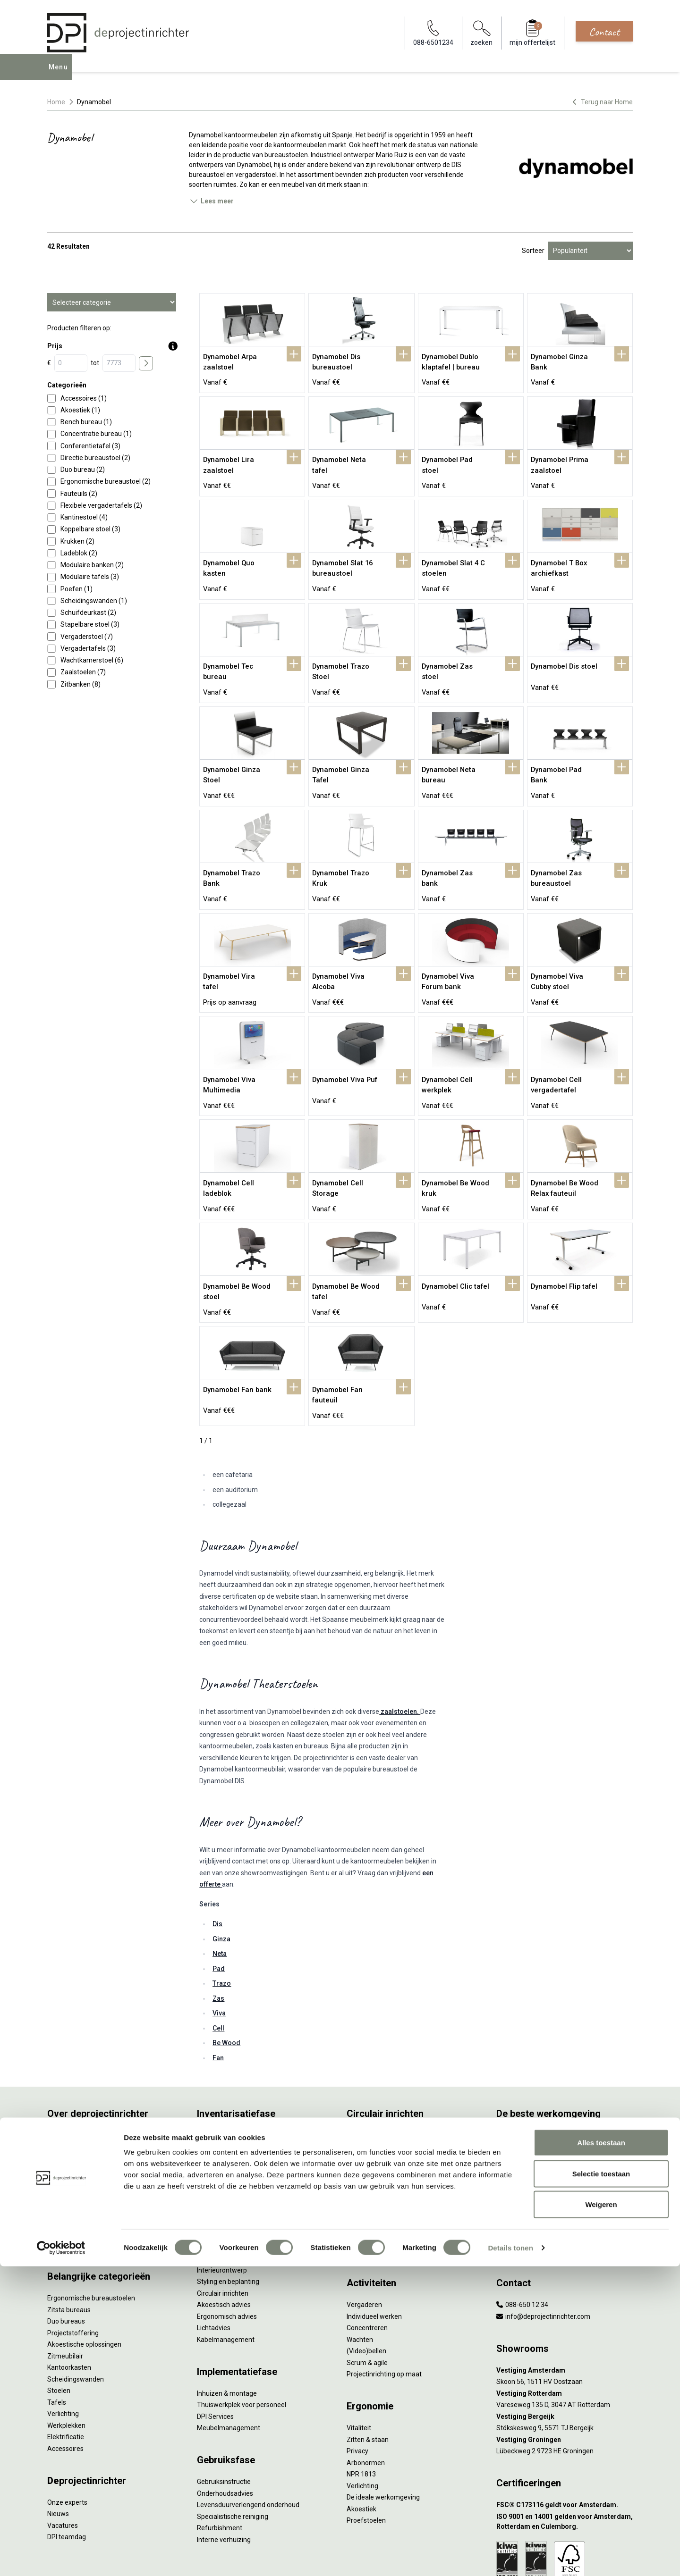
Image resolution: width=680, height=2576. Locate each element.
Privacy (357, 2380)
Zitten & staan (368, 2369)
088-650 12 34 (522, 2234)
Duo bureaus (66, 2251)
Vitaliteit (359, 2357)
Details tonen (510, 2557)
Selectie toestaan (601, 2483)
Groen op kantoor (522, 2123)
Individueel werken (374, 2246)
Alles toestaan (601, 2452)
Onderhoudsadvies (225, 2423)
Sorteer (533, 250)
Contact (604, 32)
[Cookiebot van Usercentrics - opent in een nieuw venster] (61, 2558)
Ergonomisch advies (227, 2246)
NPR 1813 (361, 2404)
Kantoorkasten (69, 2297)
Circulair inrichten (222, 2223)
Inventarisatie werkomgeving (240, 2065)
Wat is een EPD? (370, 2180)
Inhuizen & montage (227, 2323)
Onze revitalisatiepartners (385, 2111)
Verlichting (63, 2343)
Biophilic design (519, 2100)
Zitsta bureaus (69, 2239)
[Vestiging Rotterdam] (564, 2323)
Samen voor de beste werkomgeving (401, 2146)
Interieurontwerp (222, 2200)
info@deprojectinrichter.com (543, 2246)
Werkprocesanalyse (226, 2077)
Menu (61, 73)
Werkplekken (66, 2355)
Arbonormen (366, 2392)
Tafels (56, 2332)
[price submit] (146, 363)
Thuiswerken (515, 2088)
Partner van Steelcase (529, 2134)
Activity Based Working (530, 2065)
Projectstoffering (73, 2262)
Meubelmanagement (228, 2357)
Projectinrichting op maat (384, 2303)
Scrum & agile (367, 2292)
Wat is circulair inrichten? (383, 2065)
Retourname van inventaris (237, 2134)
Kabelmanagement (226, 2269)
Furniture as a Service (229, 2088)
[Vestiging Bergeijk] (564, 2346)
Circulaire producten (377, 2169)
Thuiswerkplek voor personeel (241, 2334)
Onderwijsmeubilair (525, 2180)
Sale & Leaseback (223, 2111)
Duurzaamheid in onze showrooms (399, 2088)
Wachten (360, 2269)
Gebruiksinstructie (224, 2411)
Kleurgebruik (515, 2111)
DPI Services (215, 2346)
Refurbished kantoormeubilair (241, 2123)
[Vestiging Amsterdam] (564, 2300)
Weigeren (601, 2514)
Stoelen (58, 2320)
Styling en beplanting (228, 2211)
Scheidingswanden (75, 2309)
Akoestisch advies (224, 2234)
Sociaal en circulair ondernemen (394, 2077)
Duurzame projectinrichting (387, 2134)
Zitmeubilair (65, 2286)
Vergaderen (364, 2234)
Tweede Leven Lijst (375, 2100)
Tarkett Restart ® (373, 2123)
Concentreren (367, 2257)
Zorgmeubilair (517, 2169)
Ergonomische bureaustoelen (91, 2228)
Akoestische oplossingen (84, 2274)
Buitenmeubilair (520, 2157)
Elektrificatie (65, 2366)
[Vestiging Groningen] (564, 2370)
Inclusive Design (520, 2146)
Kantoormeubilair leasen (233, 2100)
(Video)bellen (366, 2280)
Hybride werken (519, 2077)
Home (56, 102)
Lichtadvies (213, 2257)
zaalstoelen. (399, 1641)
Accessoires (65, 2378)
